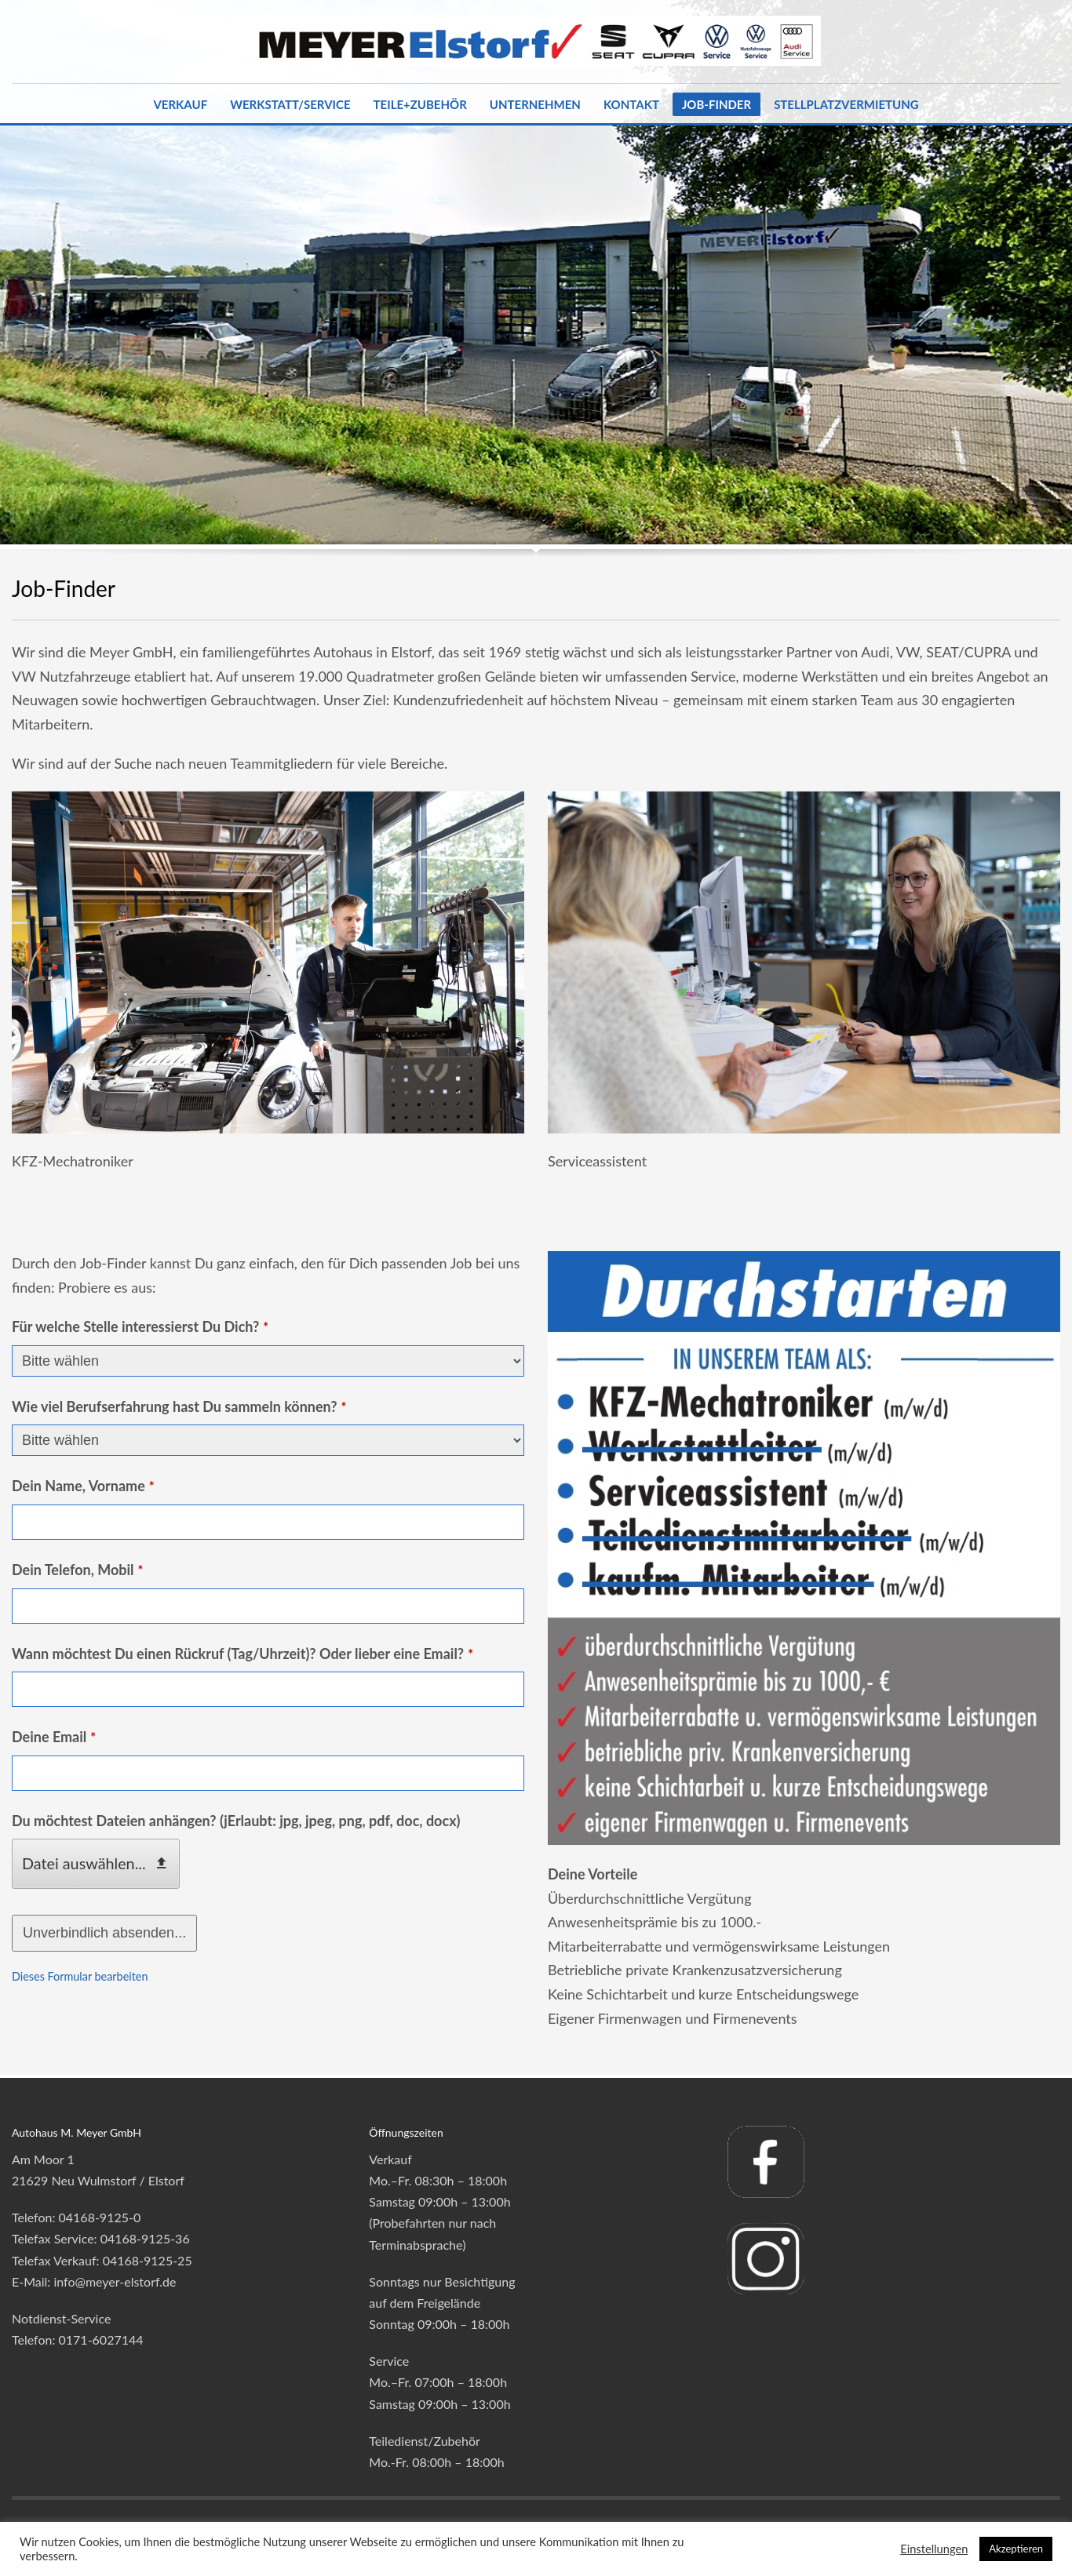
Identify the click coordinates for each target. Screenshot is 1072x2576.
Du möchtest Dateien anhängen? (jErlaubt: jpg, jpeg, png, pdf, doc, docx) (236, 1820)
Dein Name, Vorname (83, 1485)
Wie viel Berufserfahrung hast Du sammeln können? (179, 1406)
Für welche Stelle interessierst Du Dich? (140, 1326)
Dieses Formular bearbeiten (80, 1976)
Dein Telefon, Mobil (77, 1569)
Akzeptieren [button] (1016, 2548)
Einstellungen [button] (934, 2549)
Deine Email (54, 1736)
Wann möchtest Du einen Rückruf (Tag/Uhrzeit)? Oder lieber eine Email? (242, 1653)
